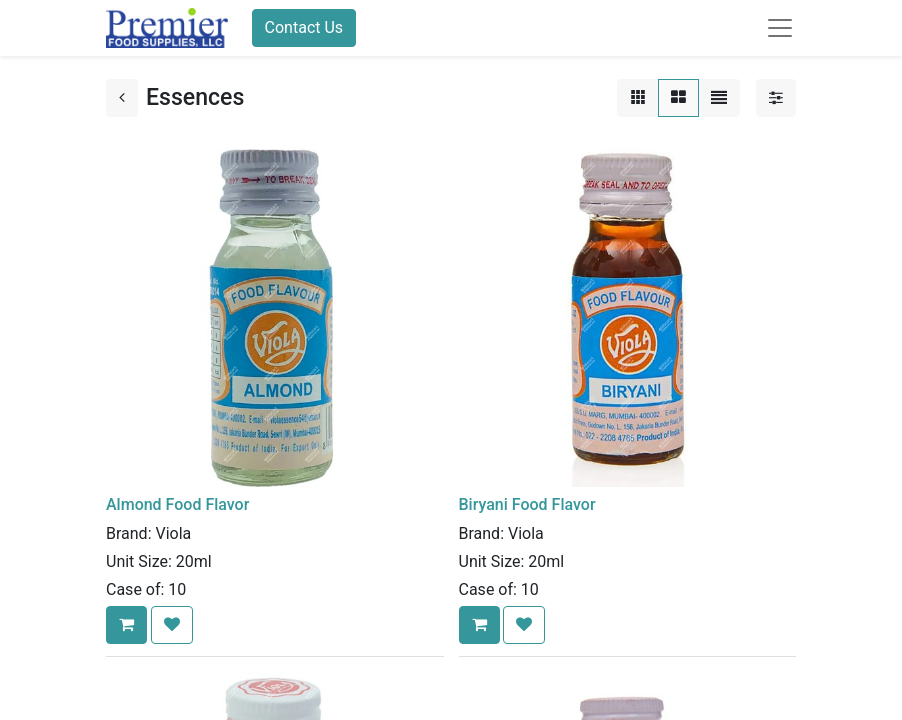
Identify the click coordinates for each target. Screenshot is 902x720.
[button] (126, 625)
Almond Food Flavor (177, 504)
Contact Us (304, 27)
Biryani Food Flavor (527, 504)
